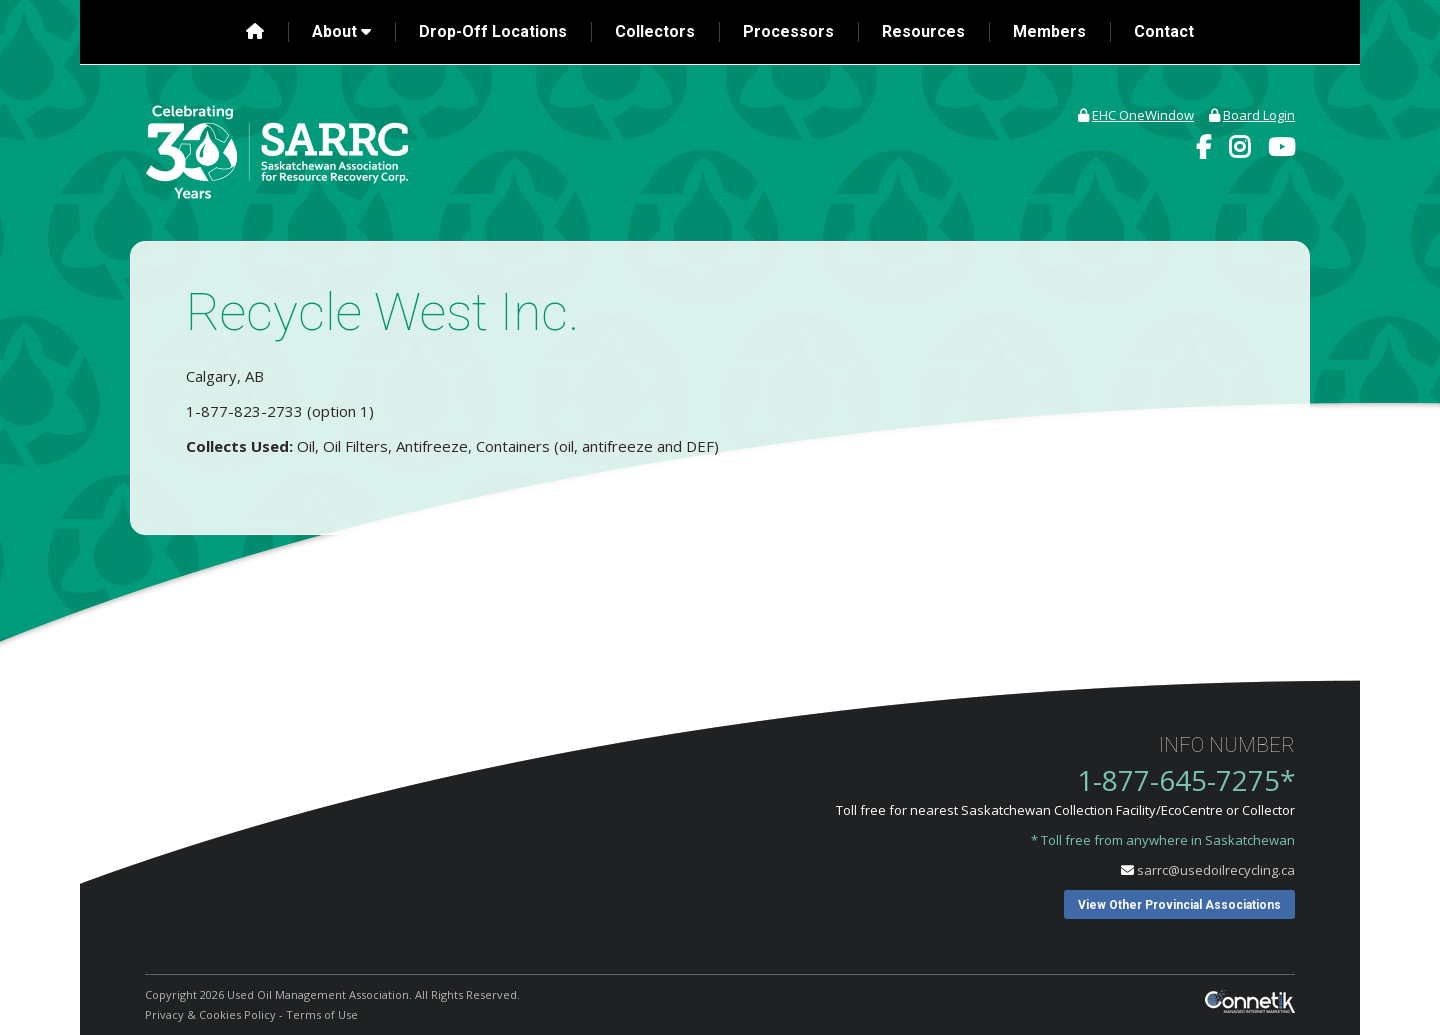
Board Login (1259, 115)
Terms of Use (322, 1014)
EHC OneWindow (1143, 115)
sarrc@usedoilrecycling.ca (1216, 870)
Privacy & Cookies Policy (210, 1014)
